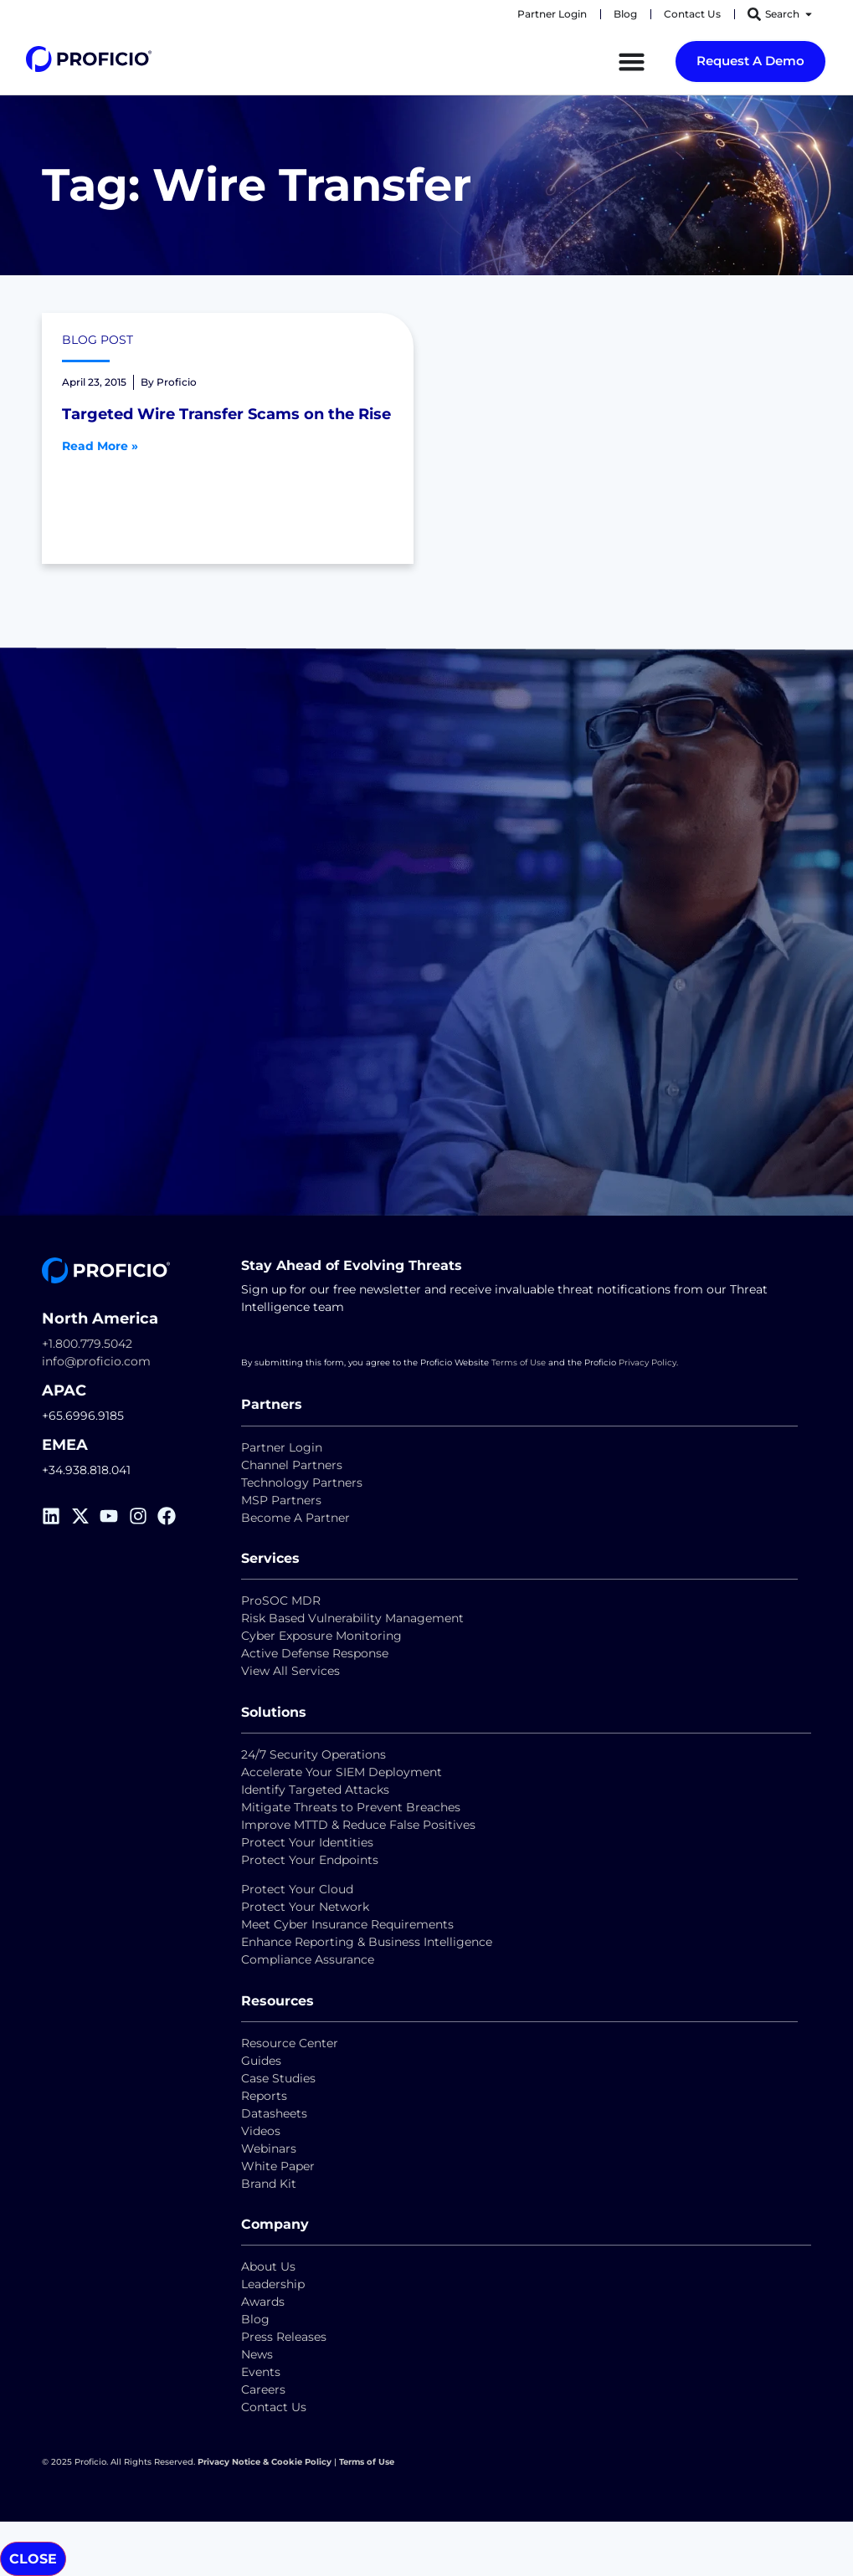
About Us (268, 2266)
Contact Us (273, 2407)
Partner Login (281, 1447)
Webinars (268, 2148)
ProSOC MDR (281, 1600)
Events (260, 2371)
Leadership (273, 2284)
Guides (261, 2060)
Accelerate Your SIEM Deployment (341, 1772)
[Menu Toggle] (631, 61)
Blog (255, 2319)
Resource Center (289, 2043)
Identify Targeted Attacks (315, 1789)
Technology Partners (301, 1482)
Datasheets (274, 2113)
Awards (263, 2301)
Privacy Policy (647, 1362)
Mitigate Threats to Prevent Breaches (350, 1807)
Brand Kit (268, 2183)
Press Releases (283, 2336)
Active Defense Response (314, 1653)
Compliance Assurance (307, 1959)
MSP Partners (281, 1500)
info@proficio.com (96, 1361)
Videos (260, 2130)
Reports (265, 2095)
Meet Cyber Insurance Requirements (347, 1924)
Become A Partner (295, 1517)
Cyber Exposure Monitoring (321, 1635)
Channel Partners (291, 1464)
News (257, 2354)
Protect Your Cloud (299, 1889)
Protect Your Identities (307, 1842)
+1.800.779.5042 (87, 1343)
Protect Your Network (305, 1906)
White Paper (278, 2166)
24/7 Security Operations (313, 1754)
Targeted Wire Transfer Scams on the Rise (226, 414)
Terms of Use (518, 1362)
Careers (263, 2389)
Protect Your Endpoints (309, 1859)
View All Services (290, 1670)
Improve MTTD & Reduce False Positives (358, 1824)
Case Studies (278, 2078)
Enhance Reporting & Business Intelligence (366, 1941)
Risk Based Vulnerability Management (352, 1618)
